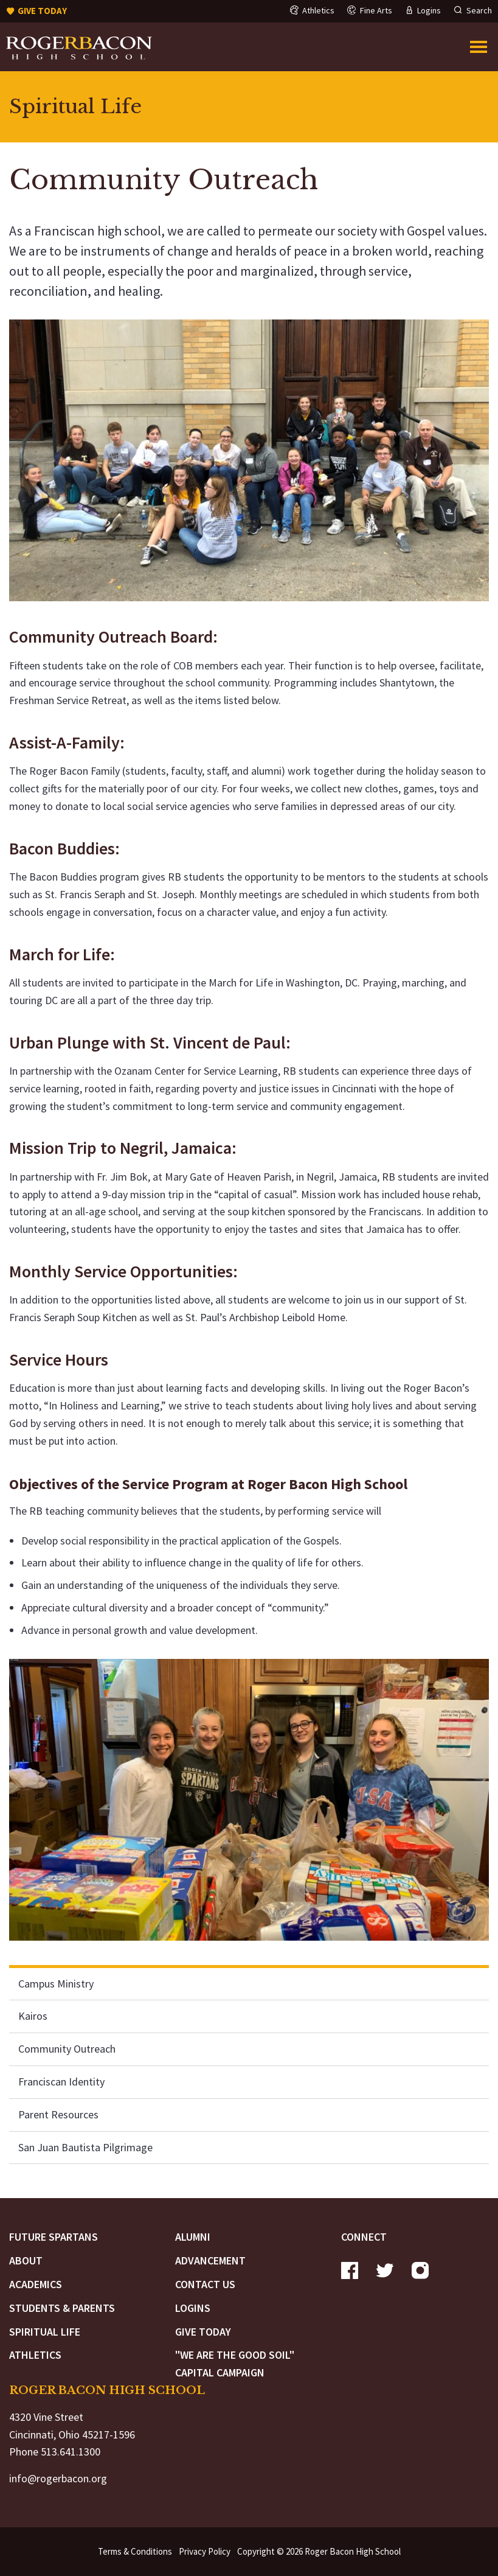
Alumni (192, 2237)
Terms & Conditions (135, 2551)
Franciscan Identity (61, 2082)
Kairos (32, 2016)
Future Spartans (53, 2237)
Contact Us (205, 2284)
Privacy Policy (204, 2551)
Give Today (203, 2332)
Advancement (210, 2260)
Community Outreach (67, 2049)
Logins (192, 2308)
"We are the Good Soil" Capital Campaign (234, 2363)
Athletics (35, 2355)
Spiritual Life (44, 2332)
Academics (35, 2284)
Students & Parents (62, 2308)
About (26, 2260)
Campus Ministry (56, 1984)
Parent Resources (58, 2114)
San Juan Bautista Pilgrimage (85, 2147)
